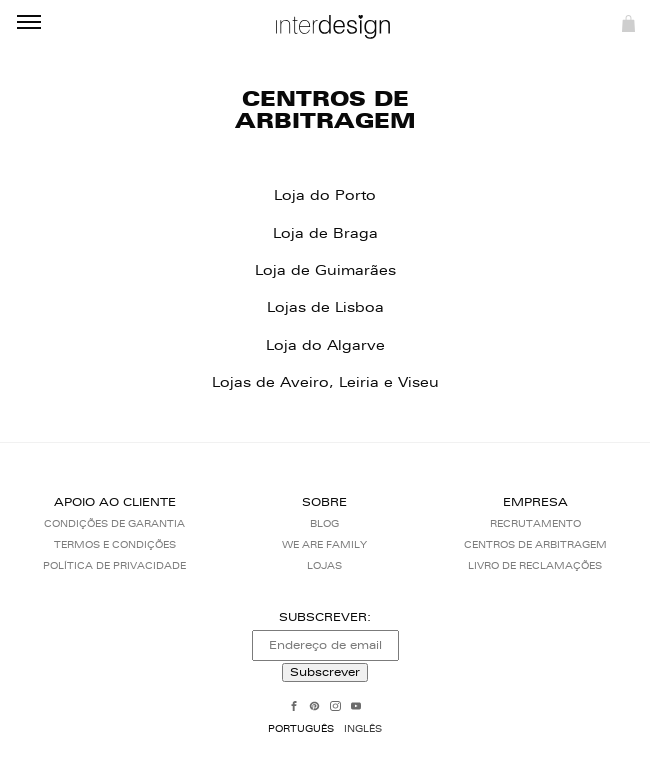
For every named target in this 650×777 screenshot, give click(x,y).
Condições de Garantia (114, 523)
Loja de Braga (325, 233)
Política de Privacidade (114, 565)
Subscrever (325, 672)
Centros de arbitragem (535, 544)
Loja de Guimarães (325, 270)
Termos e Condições (115, 544)
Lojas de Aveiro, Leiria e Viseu (325, 382)
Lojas (324, 565)
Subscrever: (325, 617)
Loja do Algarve (325, 345)
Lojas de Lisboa (325, 307)
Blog (324, 523)
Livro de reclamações (535, 565)
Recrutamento (535, 523)
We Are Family (324, 544)
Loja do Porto (325, 195)
